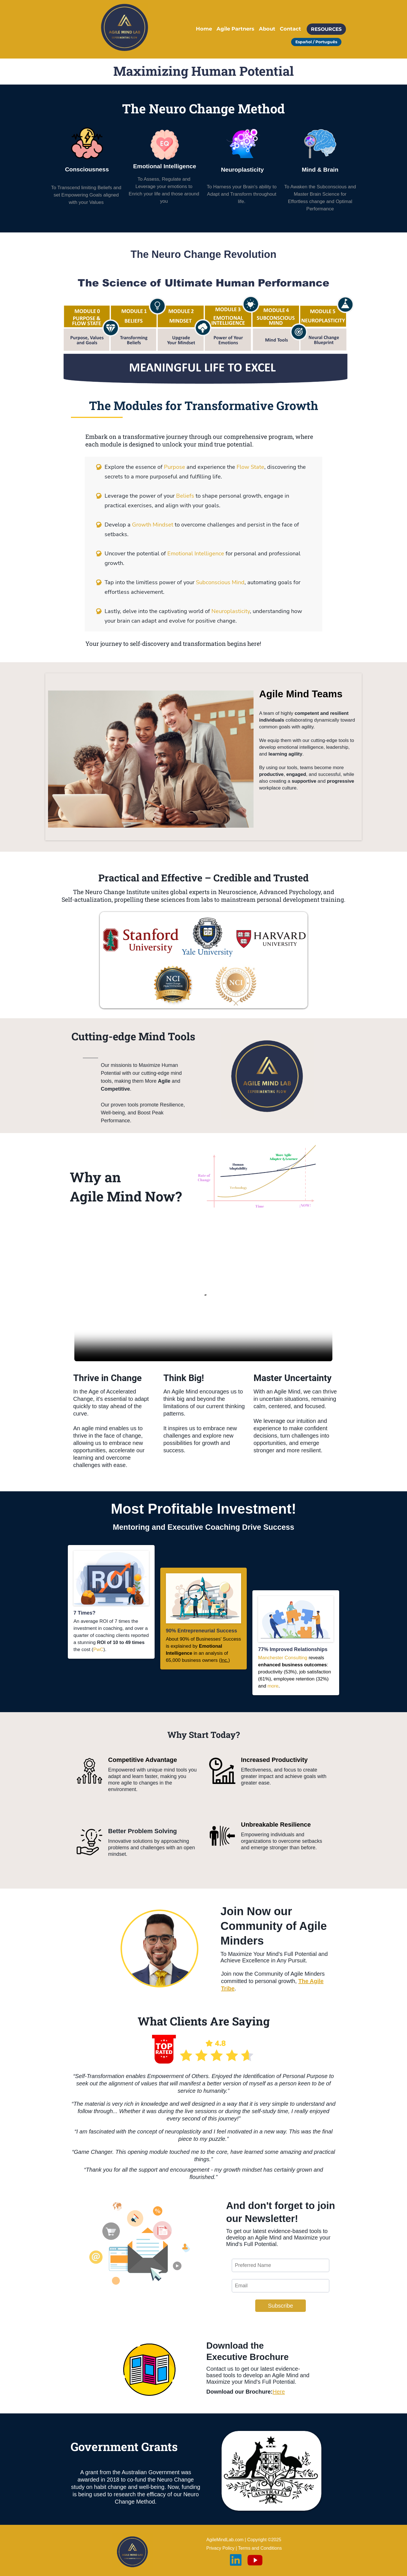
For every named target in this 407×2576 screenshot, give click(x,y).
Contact (290, 29)
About (267, 29)
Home (204, 29)
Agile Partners (235, 29)
